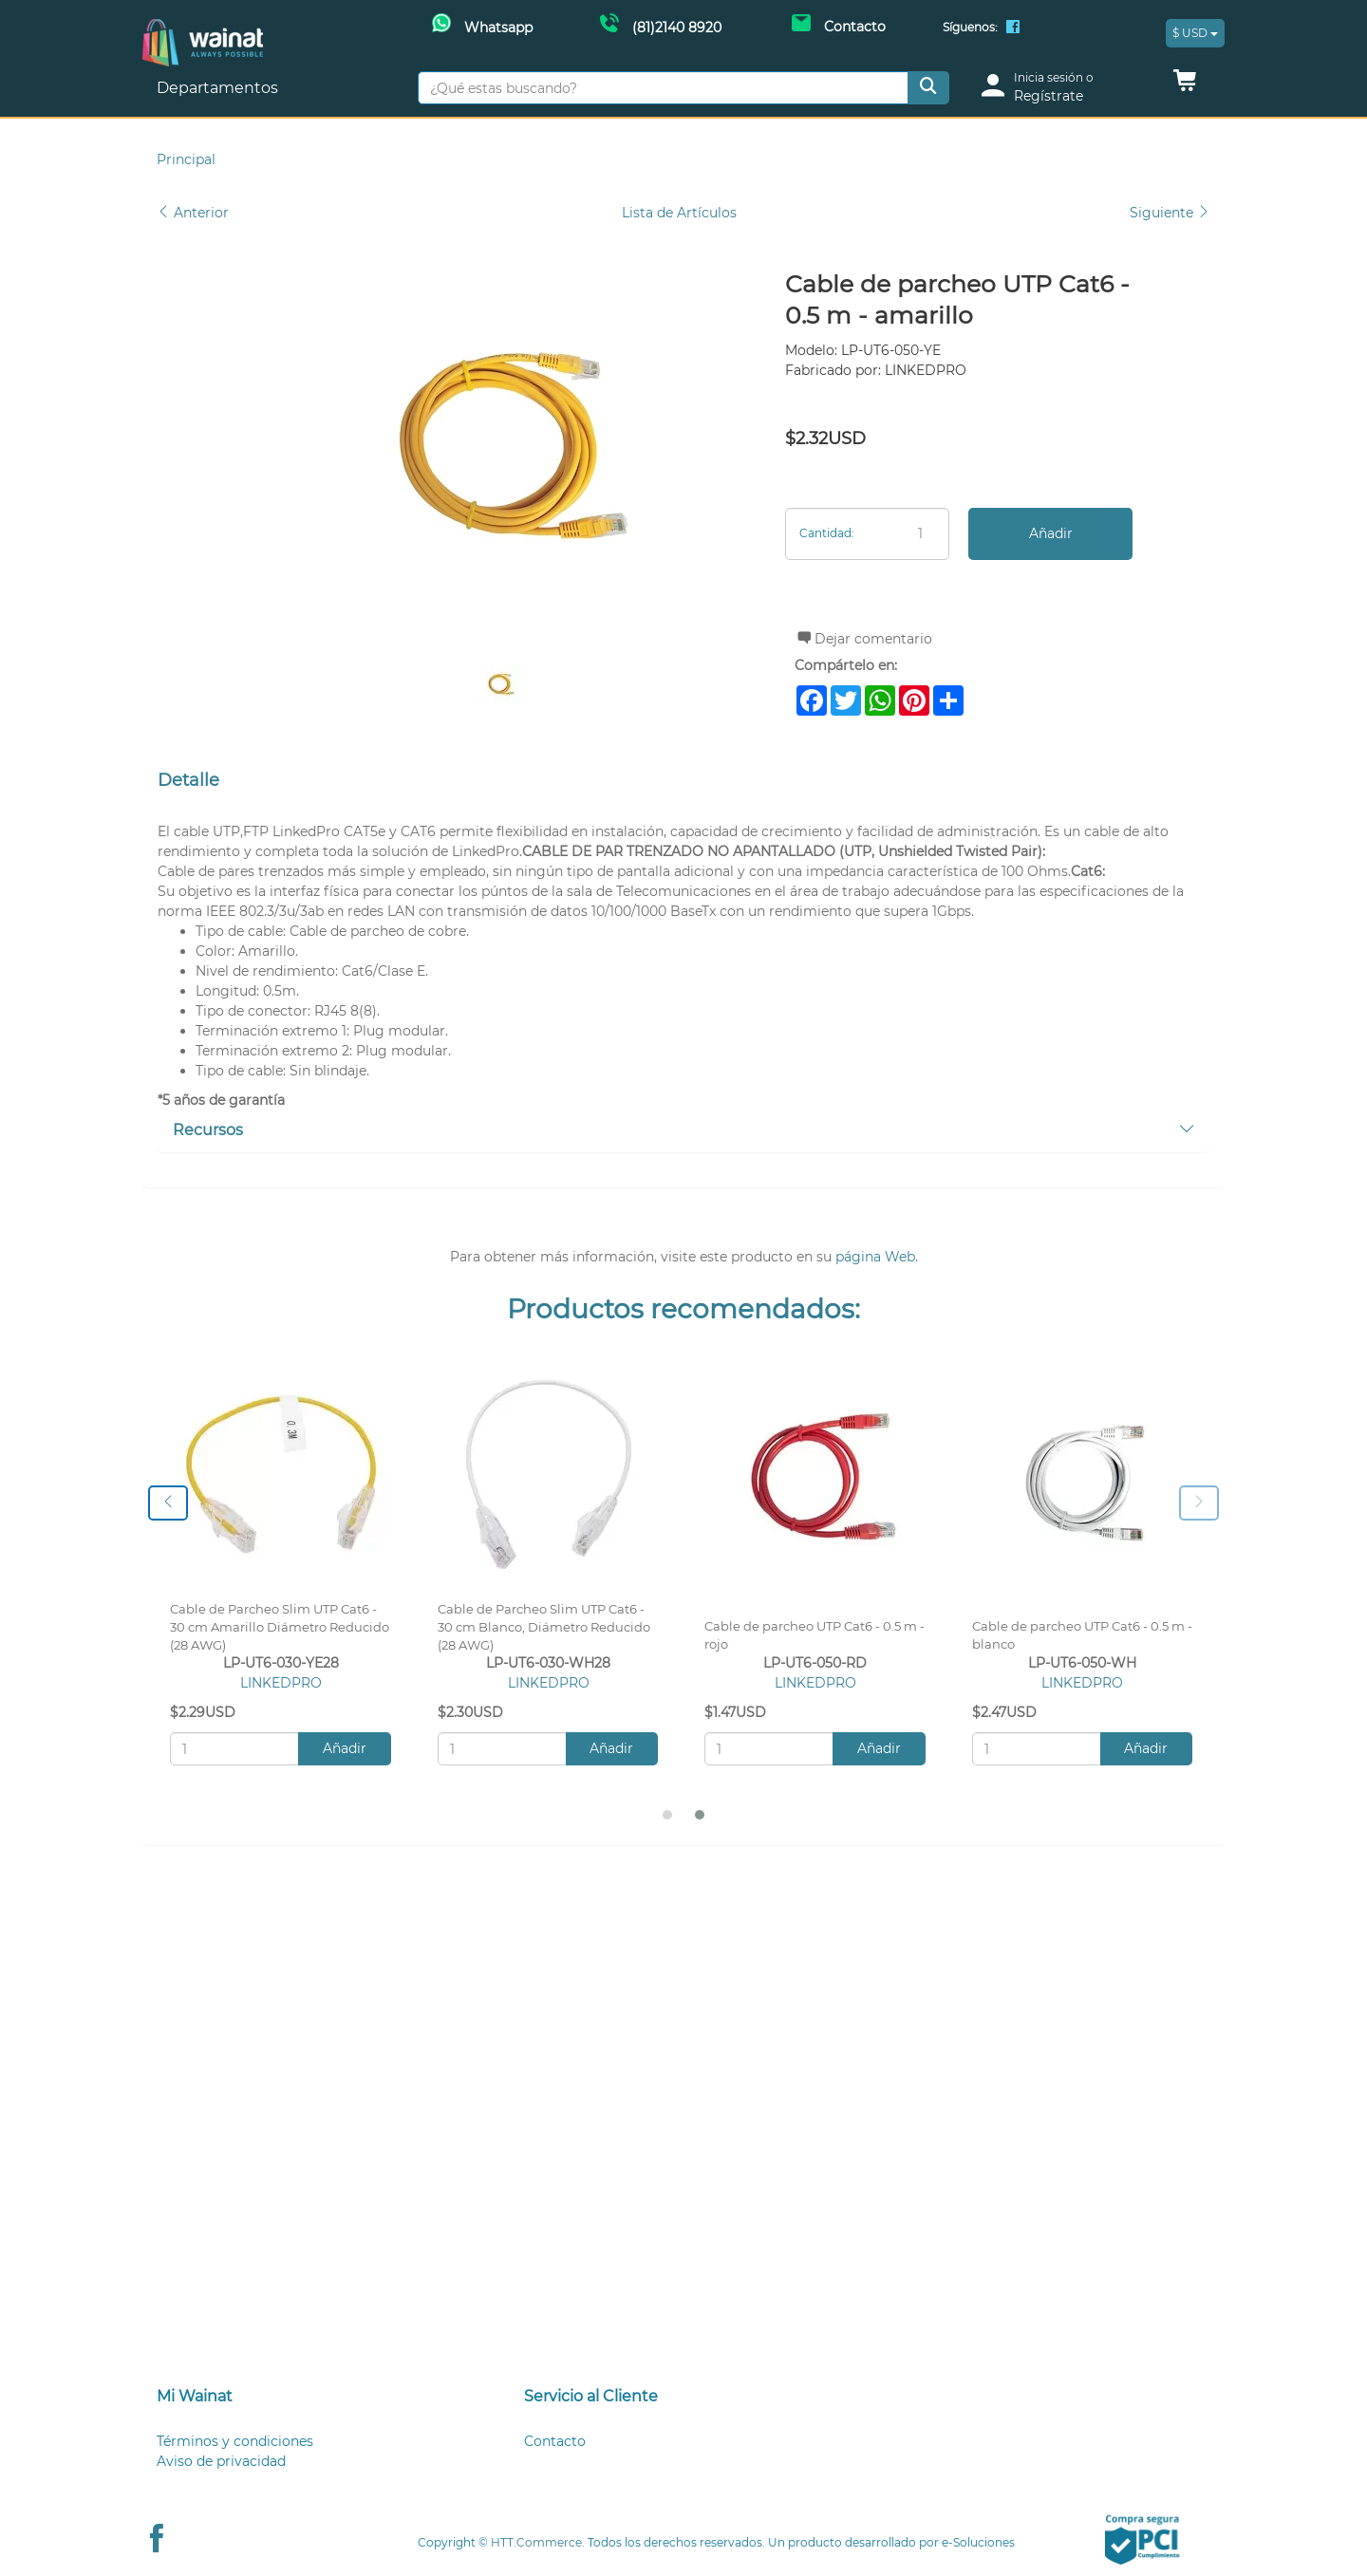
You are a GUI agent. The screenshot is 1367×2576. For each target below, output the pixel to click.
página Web (875, 1256)
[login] (1065, 87)
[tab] (683, 1131)
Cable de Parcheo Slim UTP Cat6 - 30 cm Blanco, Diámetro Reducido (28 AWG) (544, 1627)
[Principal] (202, 29)
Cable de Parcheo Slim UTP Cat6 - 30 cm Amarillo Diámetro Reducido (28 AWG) (279, 1627)
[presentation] (168, 1503)
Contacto (555, 2441)
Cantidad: (826, 533)
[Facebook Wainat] (1012, 28)
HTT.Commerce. (538, 2542)
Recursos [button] (683, 1130)
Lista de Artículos (679, 212)
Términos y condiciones (235, 2441)
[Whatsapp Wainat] (482, 26)
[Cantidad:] (867, 534)
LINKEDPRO (281, 1682)
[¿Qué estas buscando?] (663, 87)
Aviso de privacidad (221, 2461)
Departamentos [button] (219, 88)
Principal (186, 159)
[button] (1184, 85)
